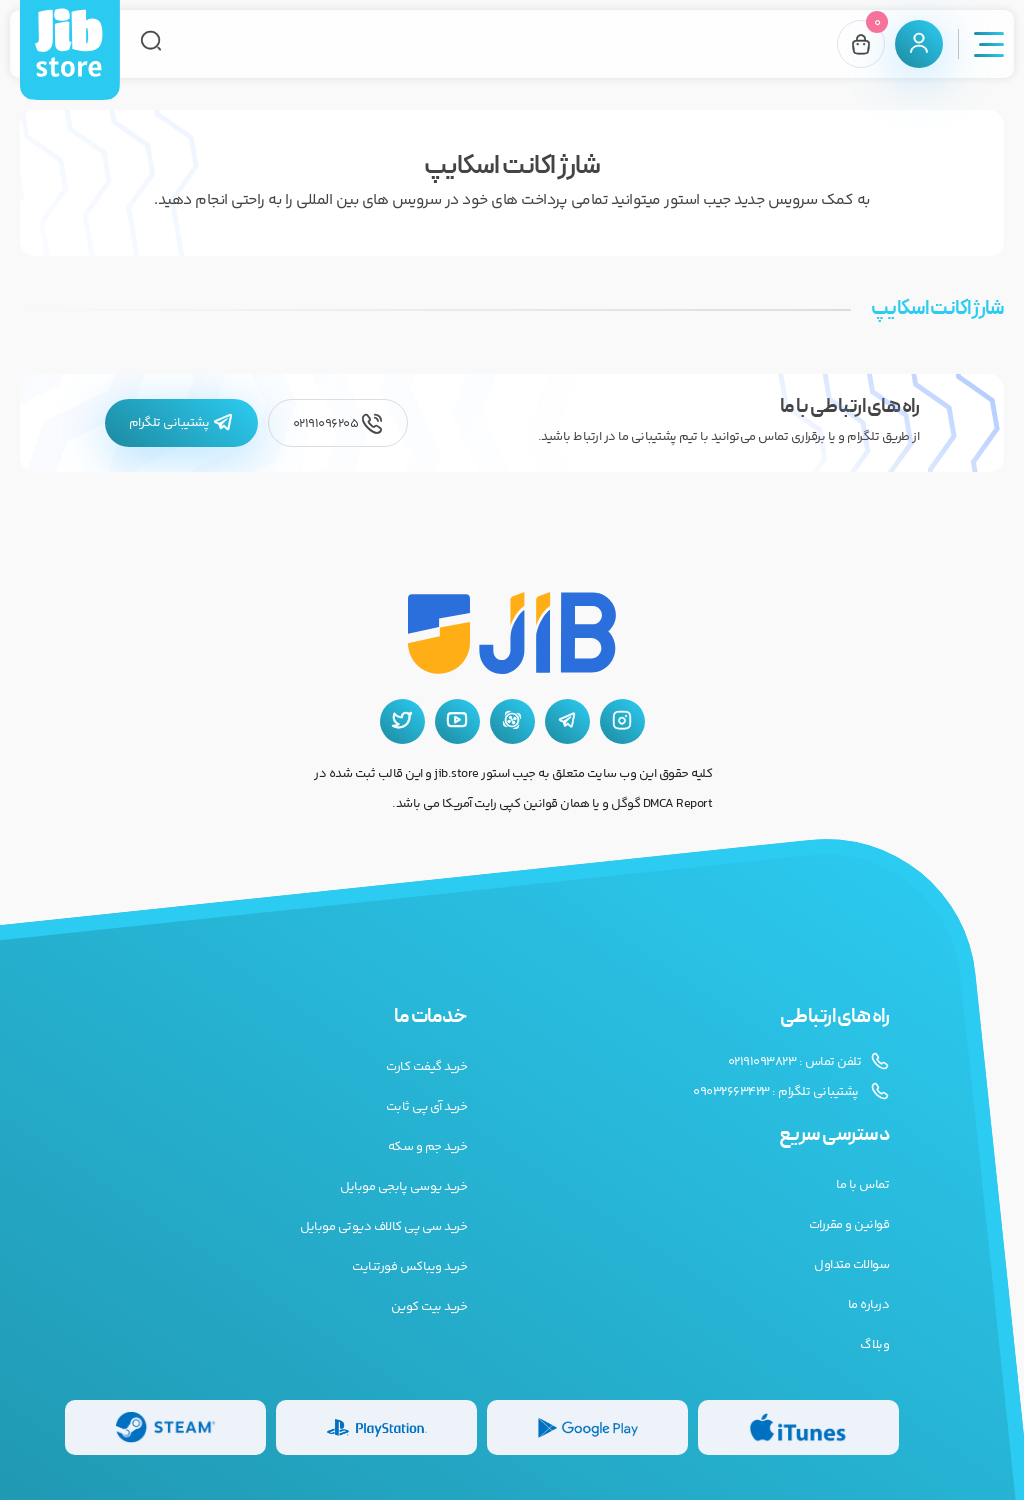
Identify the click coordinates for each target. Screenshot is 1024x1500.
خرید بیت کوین (429, 1307)
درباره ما (869, 1305)
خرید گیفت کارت (426, 1067)
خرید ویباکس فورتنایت (409, 1267)
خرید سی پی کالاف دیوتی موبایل (383, 1227)
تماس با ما (862, 1185)
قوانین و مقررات (849, 1225)
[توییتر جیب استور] (402, 721)
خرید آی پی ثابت (427, 1107)
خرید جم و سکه (428, 1147)
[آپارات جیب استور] (512, 721)
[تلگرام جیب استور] (567, 721)
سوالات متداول (851, 1265)
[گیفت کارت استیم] (165, 1427)
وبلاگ (874, 1345)
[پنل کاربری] (919, 44)
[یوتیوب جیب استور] (457, 721)
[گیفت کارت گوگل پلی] (587, 1427)
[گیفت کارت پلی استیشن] (376, 1427)
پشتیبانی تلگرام (181, 423)
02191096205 (338, 423)
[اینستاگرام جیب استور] (622, 721)
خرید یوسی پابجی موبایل (403, 1187)
